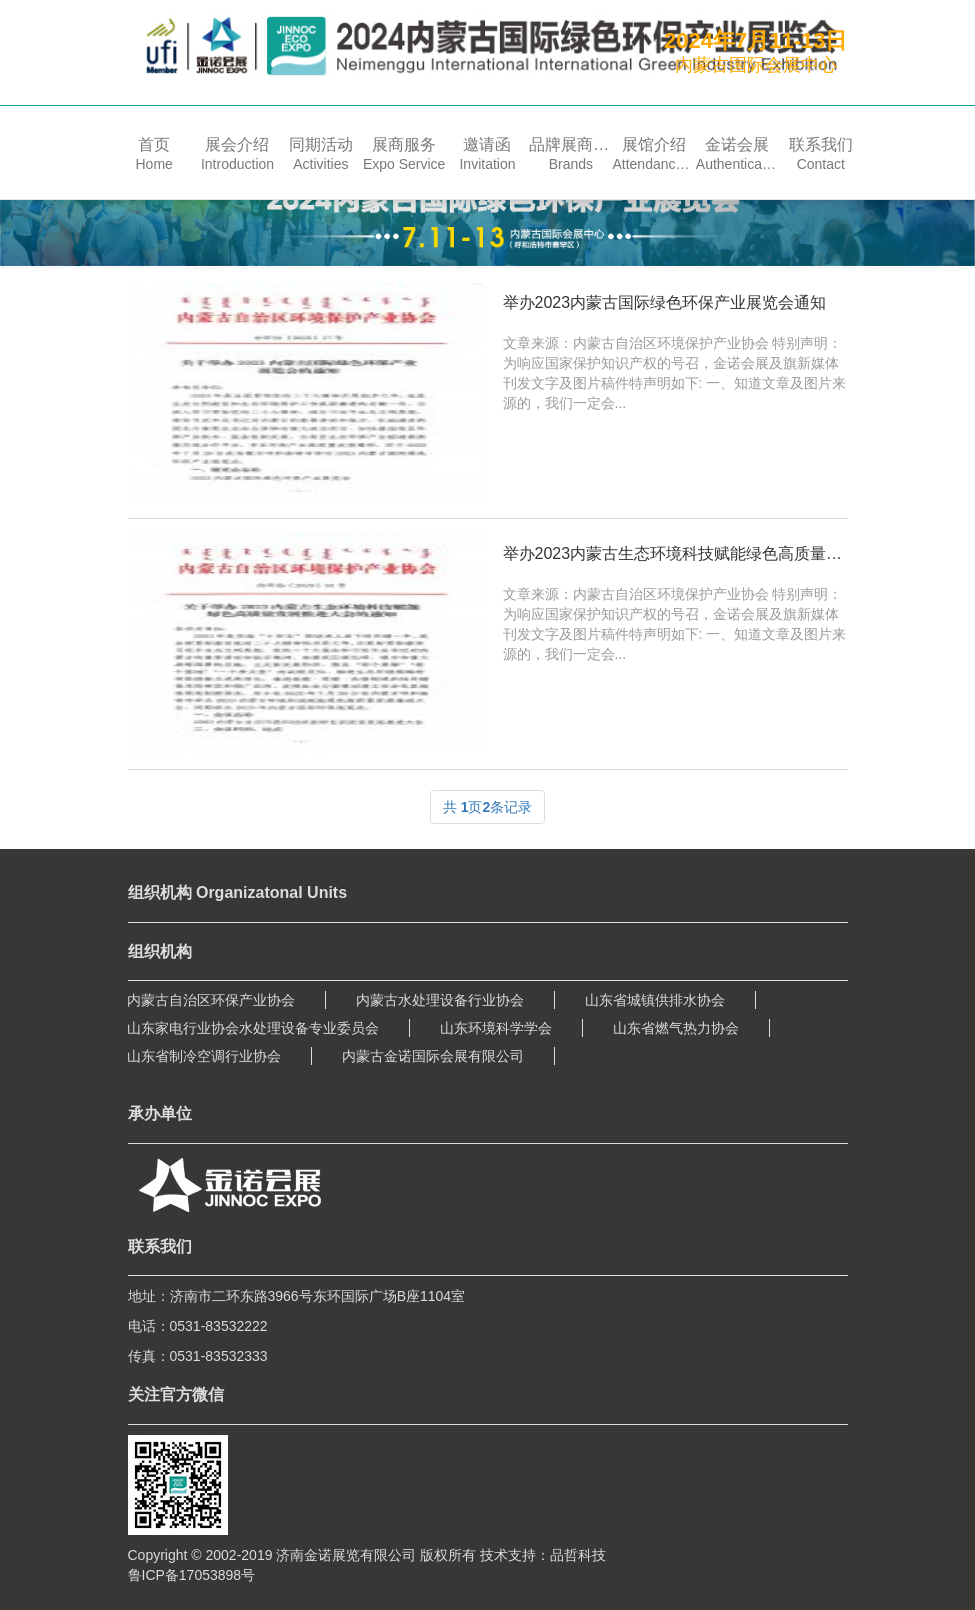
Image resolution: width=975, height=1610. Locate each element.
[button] (237, 152)
